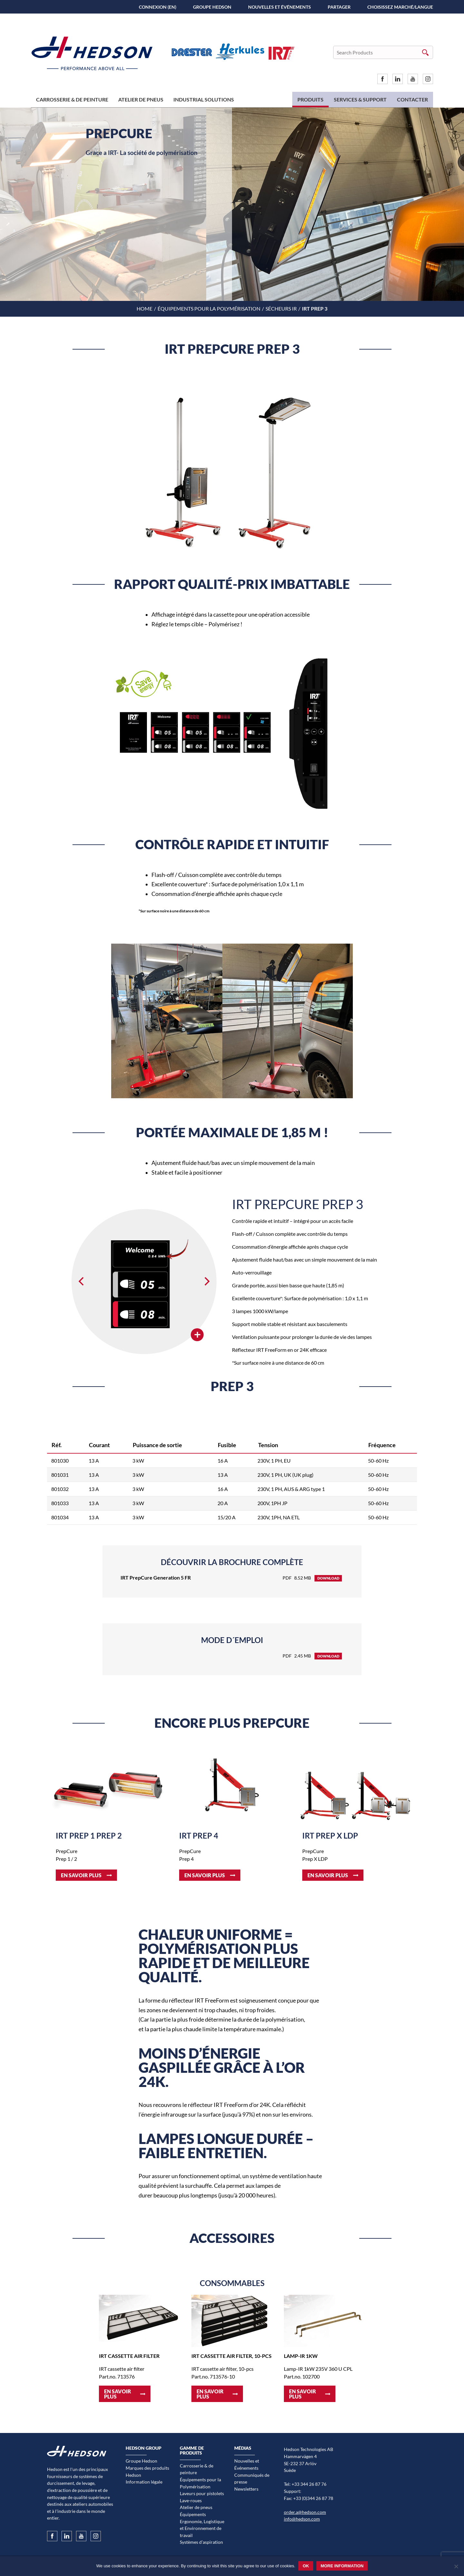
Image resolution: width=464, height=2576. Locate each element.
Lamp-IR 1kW (301, 2356)
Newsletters (246, 2489)
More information (342, 2565)
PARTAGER (339, 7)
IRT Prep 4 (198, 1835)
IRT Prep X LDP (330, 1835)
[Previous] (82, 1281)
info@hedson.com (302, 2519)
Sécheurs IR (281, 308)
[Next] (206, 1281)
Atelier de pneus (140, 99)
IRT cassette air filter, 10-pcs (231, 2356)
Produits (310, 99)
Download (328, 1578)
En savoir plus (81, 1875)
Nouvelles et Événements (279, 7)
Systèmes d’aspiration (201, 2542)
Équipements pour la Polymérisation (209, 308)
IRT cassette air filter (129, 2356)
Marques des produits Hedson (147, 2471)
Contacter (412, 99)
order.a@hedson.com (305, 2512)
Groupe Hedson (212, 7)
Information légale (144, 2482)
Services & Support (360, 99)
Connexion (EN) (157, 7)
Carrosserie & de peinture (72, 99)
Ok (306, 2565)
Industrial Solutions (203, 99)
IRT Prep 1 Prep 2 (89, 1835)
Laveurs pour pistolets (202, 2493)
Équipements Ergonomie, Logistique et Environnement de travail (202, 2525)
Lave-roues (191, 2500)
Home (144, 308)
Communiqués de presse (251, 2478)
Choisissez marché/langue (400, 7)
